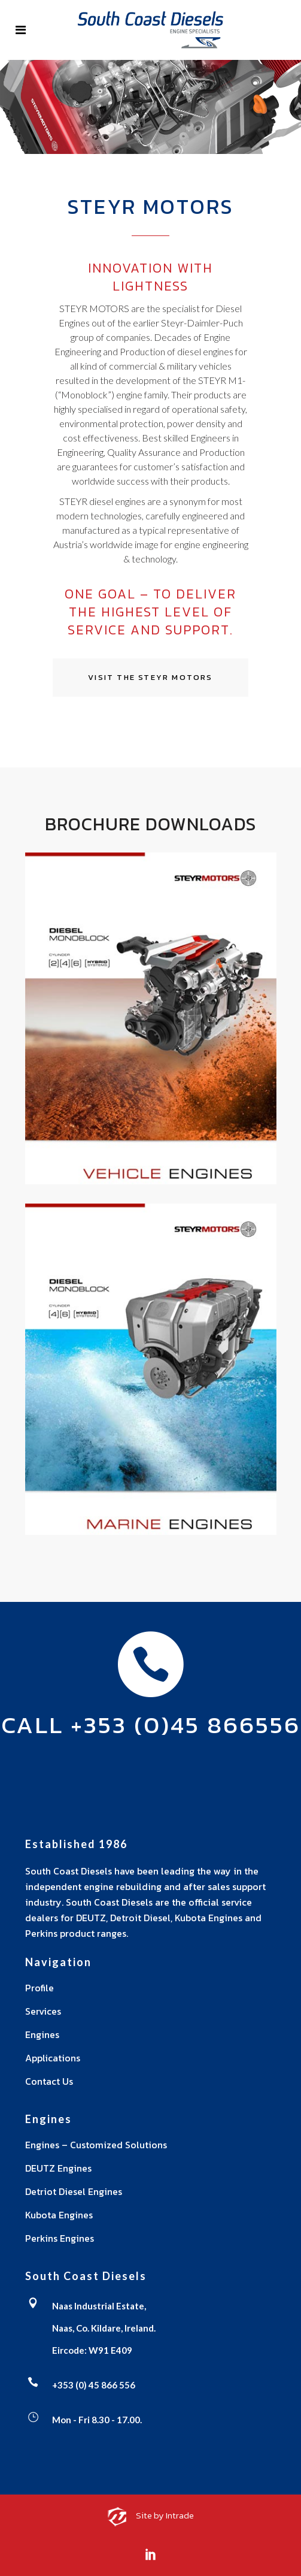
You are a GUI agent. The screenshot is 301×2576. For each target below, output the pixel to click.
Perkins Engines (59, 2238)
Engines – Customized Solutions (96, 2144)
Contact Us (49, 2081)
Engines (42, 2034)
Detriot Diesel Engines (73, 2191)
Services (43, 2011)
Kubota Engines (59, 2214)
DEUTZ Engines (58, 2168)
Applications (52, 2057)
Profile (39, 1987)
